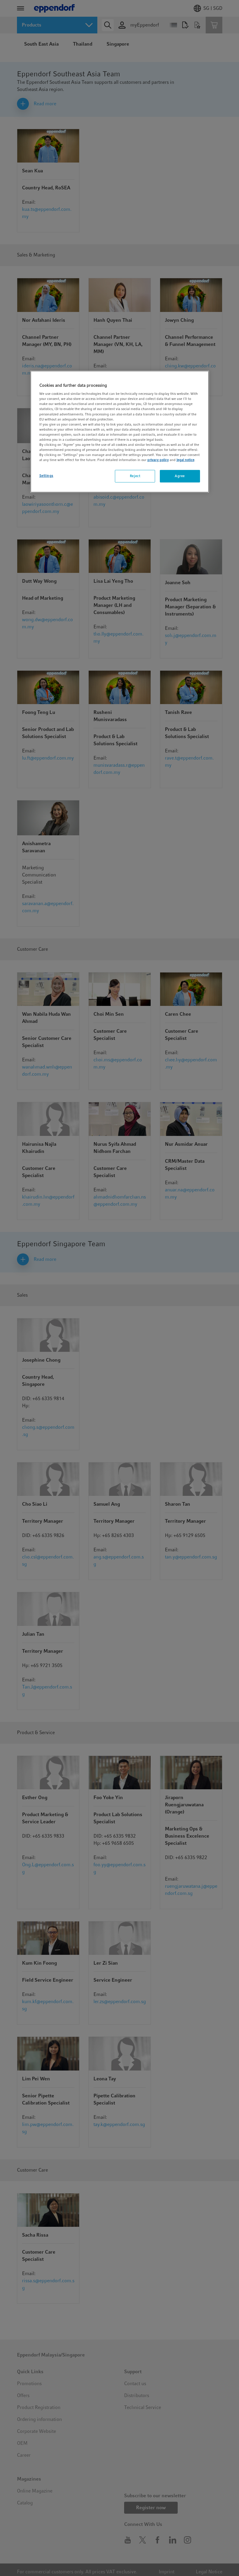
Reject (135, 476)
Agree (180, 476)
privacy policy (158, 460)
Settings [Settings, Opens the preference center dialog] (46, 476)
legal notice (185, 460)
